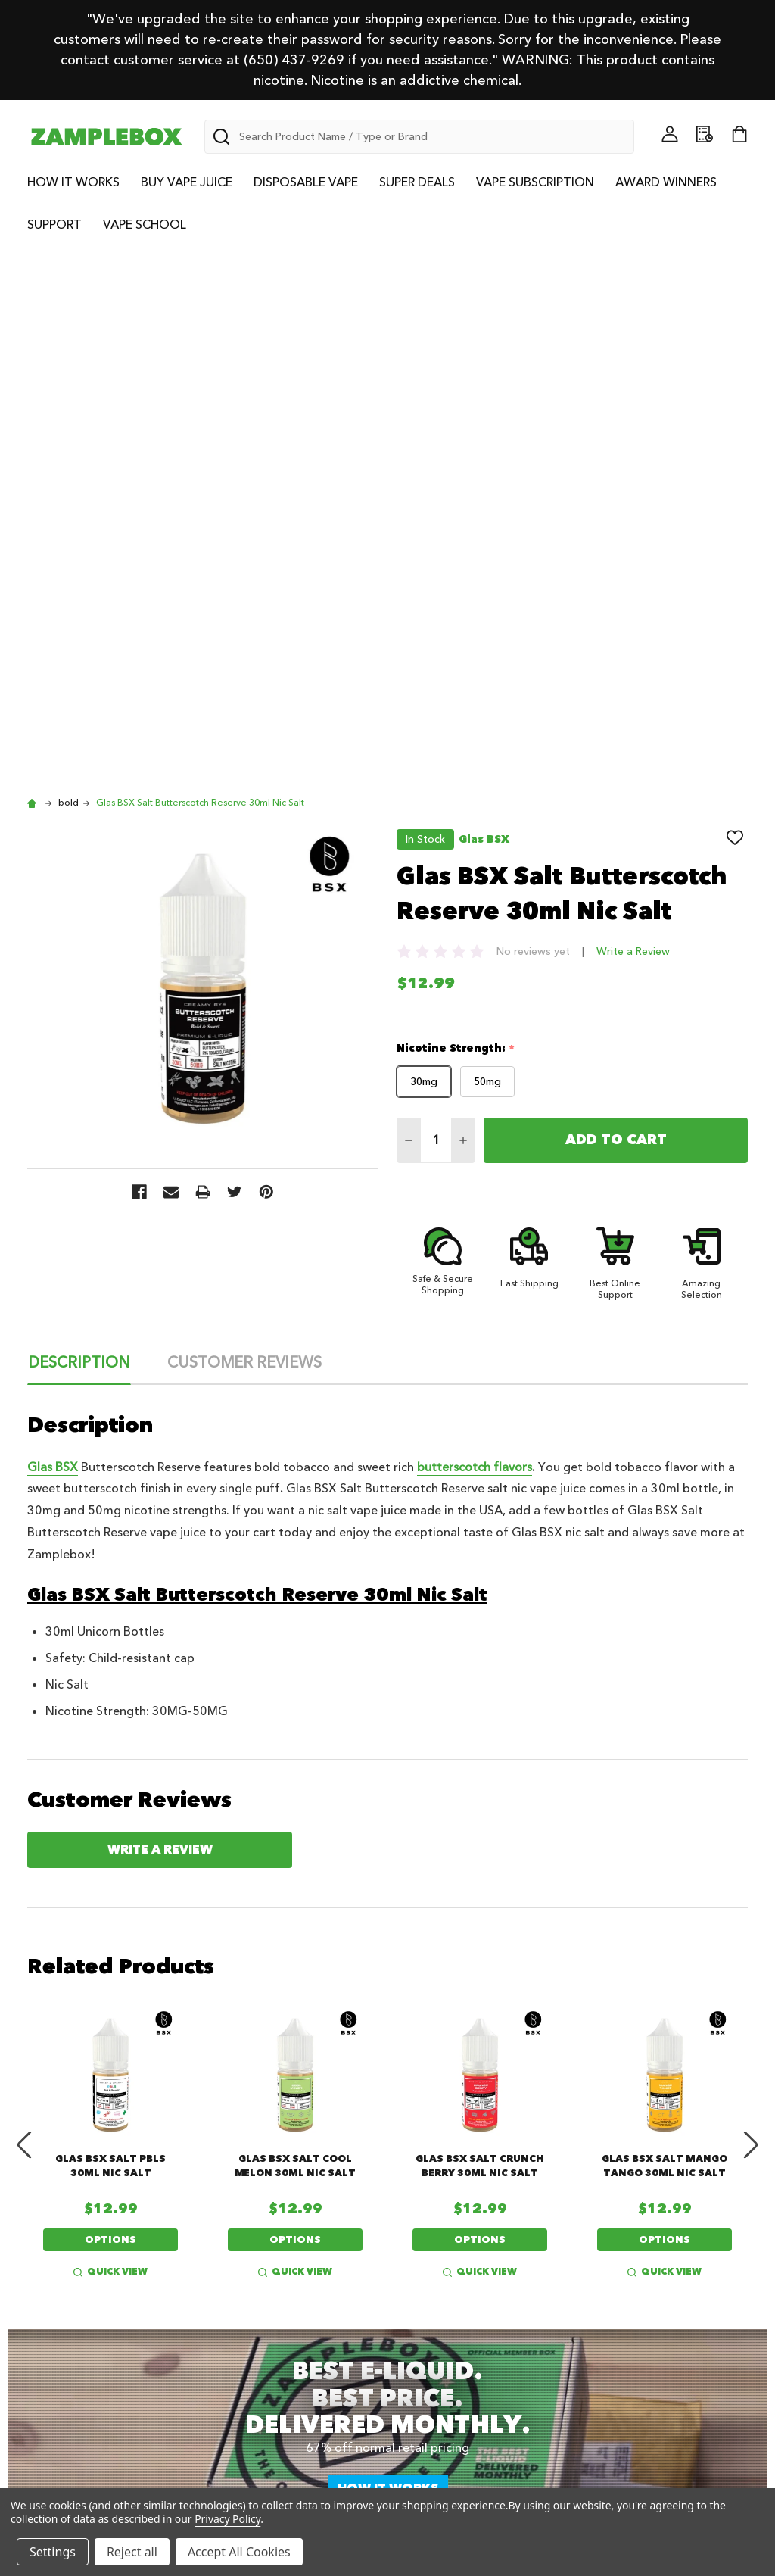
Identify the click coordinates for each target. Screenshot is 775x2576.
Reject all (132, 2551)
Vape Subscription (535, 182)
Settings (53, 2551)
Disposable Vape (306, 182)
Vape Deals (262, 2250)
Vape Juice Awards (473, 2231)
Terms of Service (652, 2231)
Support (54, 225)
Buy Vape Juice (186, 182)
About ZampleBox (97, 2231)
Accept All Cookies (239, 2551)
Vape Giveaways (278, 2231)
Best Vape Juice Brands (300, 2290)
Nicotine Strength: (456, 518)
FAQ (615, 2290)
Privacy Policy (643, 2250)
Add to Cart (616, 609)
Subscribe (359, 2107)
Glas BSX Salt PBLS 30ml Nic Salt (110, 1636)
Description (79, 832)
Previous (24, 1615)
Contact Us (449, 2250)
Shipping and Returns (668, 2270)
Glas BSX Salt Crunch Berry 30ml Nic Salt (480, 1636)
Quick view (110, 1742)
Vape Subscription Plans (115, 2290)
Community (78, 2250)
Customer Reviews (244, 832)
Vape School (144, 225)
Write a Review (633, 421)
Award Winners (666, 182)
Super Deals (417, 182)
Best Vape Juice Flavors (300, 2270)
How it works (388, 1959)
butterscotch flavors (474, 937)
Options (110, 1710)
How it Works (73, 182)
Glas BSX (52, 937)
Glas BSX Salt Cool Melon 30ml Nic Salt (295, 1636)
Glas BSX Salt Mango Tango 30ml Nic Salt (664, 1636)
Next (751, 1615)
